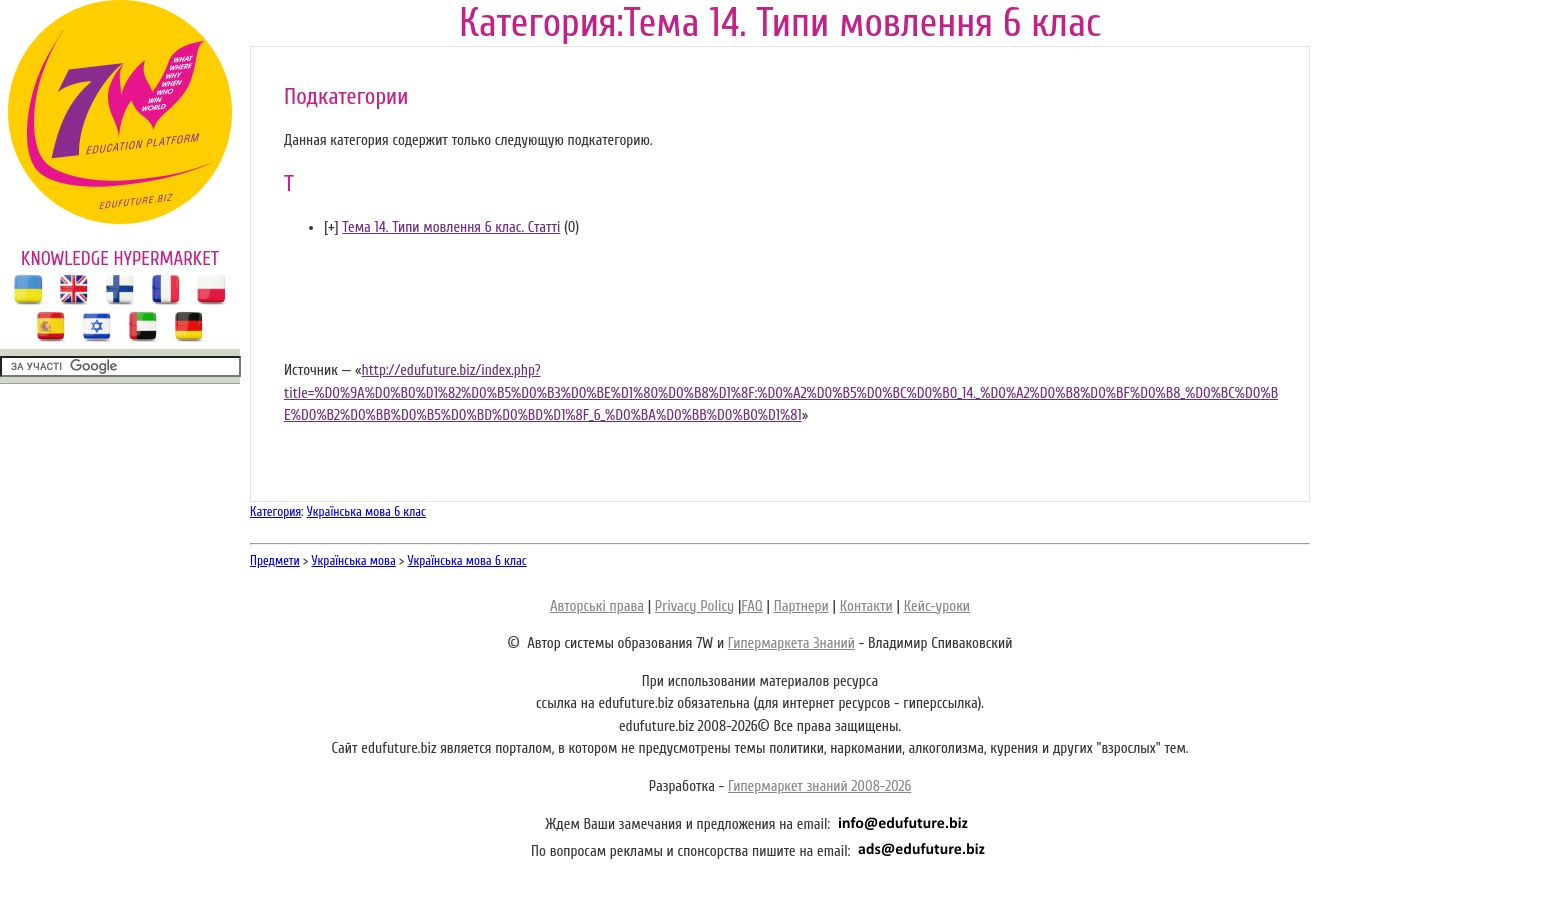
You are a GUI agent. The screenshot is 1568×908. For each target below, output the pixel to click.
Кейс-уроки (937, 606)
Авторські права (597, 606)
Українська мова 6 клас (366, 511)
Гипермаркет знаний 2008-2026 (819, 786)
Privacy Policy (694, 606)
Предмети (275, 560)
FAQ (751, 606)
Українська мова (354, 560)
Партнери (801, 606)
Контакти (866, 606)
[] (331, 227)
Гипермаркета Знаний (791, 643)
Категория (275, 511)
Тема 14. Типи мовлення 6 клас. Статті (451, 227)
